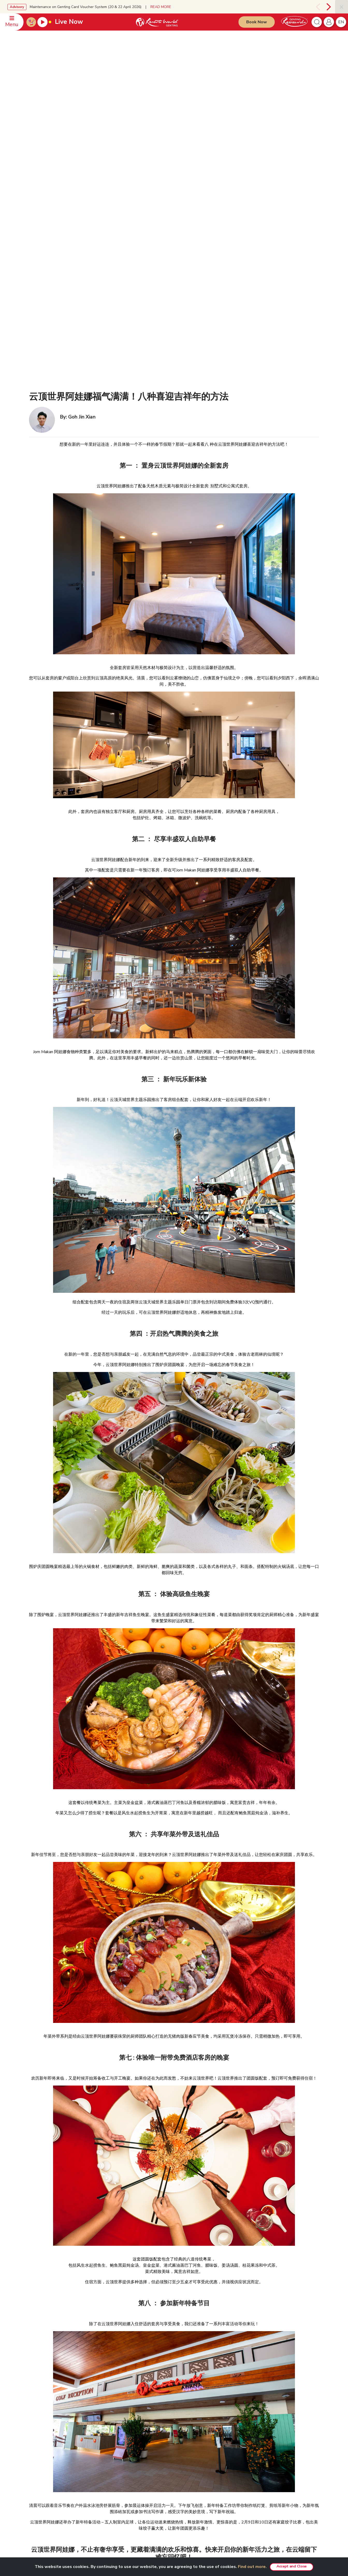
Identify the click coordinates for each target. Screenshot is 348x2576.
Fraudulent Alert (155, 2423)
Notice (148, 2430)
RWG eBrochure (99, 2438)
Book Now (256, 22)
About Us (94, 2408)
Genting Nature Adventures (219, 2482)
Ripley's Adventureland (272, 2452)
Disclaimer (151, 2408)
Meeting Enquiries (45, 2416)
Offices (37, 2423)
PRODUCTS (206, 2399)
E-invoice (150, 2438)
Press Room (96, 2423)
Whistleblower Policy (159, 2459)
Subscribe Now (126, 2542)
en (341, 22)
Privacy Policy (153, 2415)
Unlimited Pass (210, 2423)
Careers (93, 2482)
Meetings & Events (213, 2497)
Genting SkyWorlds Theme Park (223, 2408)
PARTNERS (261, 2399)
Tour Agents (96, 2474)
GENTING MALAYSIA (102, 2399)
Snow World (264, 2459)
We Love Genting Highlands (108, 2497)
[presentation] (317, 6)
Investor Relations (101, 2416)
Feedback (39, 2438)
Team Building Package (216, 2431)
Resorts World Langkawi (218, 2467)
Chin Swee (262, 2416)
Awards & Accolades (103, 2489)
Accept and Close (292, 2566)
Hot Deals (206, 2504)
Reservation (41, 2408)
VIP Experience (210, 2416)
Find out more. (252, 2567)
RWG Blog (95, 2431)
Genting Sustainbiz (101, 2453)
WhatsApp (40, 2446)
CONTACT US (41, 2399)
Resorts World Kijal (214, 2459)
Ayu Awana (263, 2444)
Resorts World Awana (216, 2474)
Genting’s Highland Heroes (108, 2446)
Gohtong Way (209, 2452)
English (307, 2400)
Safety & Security (44, 2431)
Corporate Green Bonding (218, 2489)
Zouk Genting (264, 2437)
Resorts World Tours (270, 2408)
